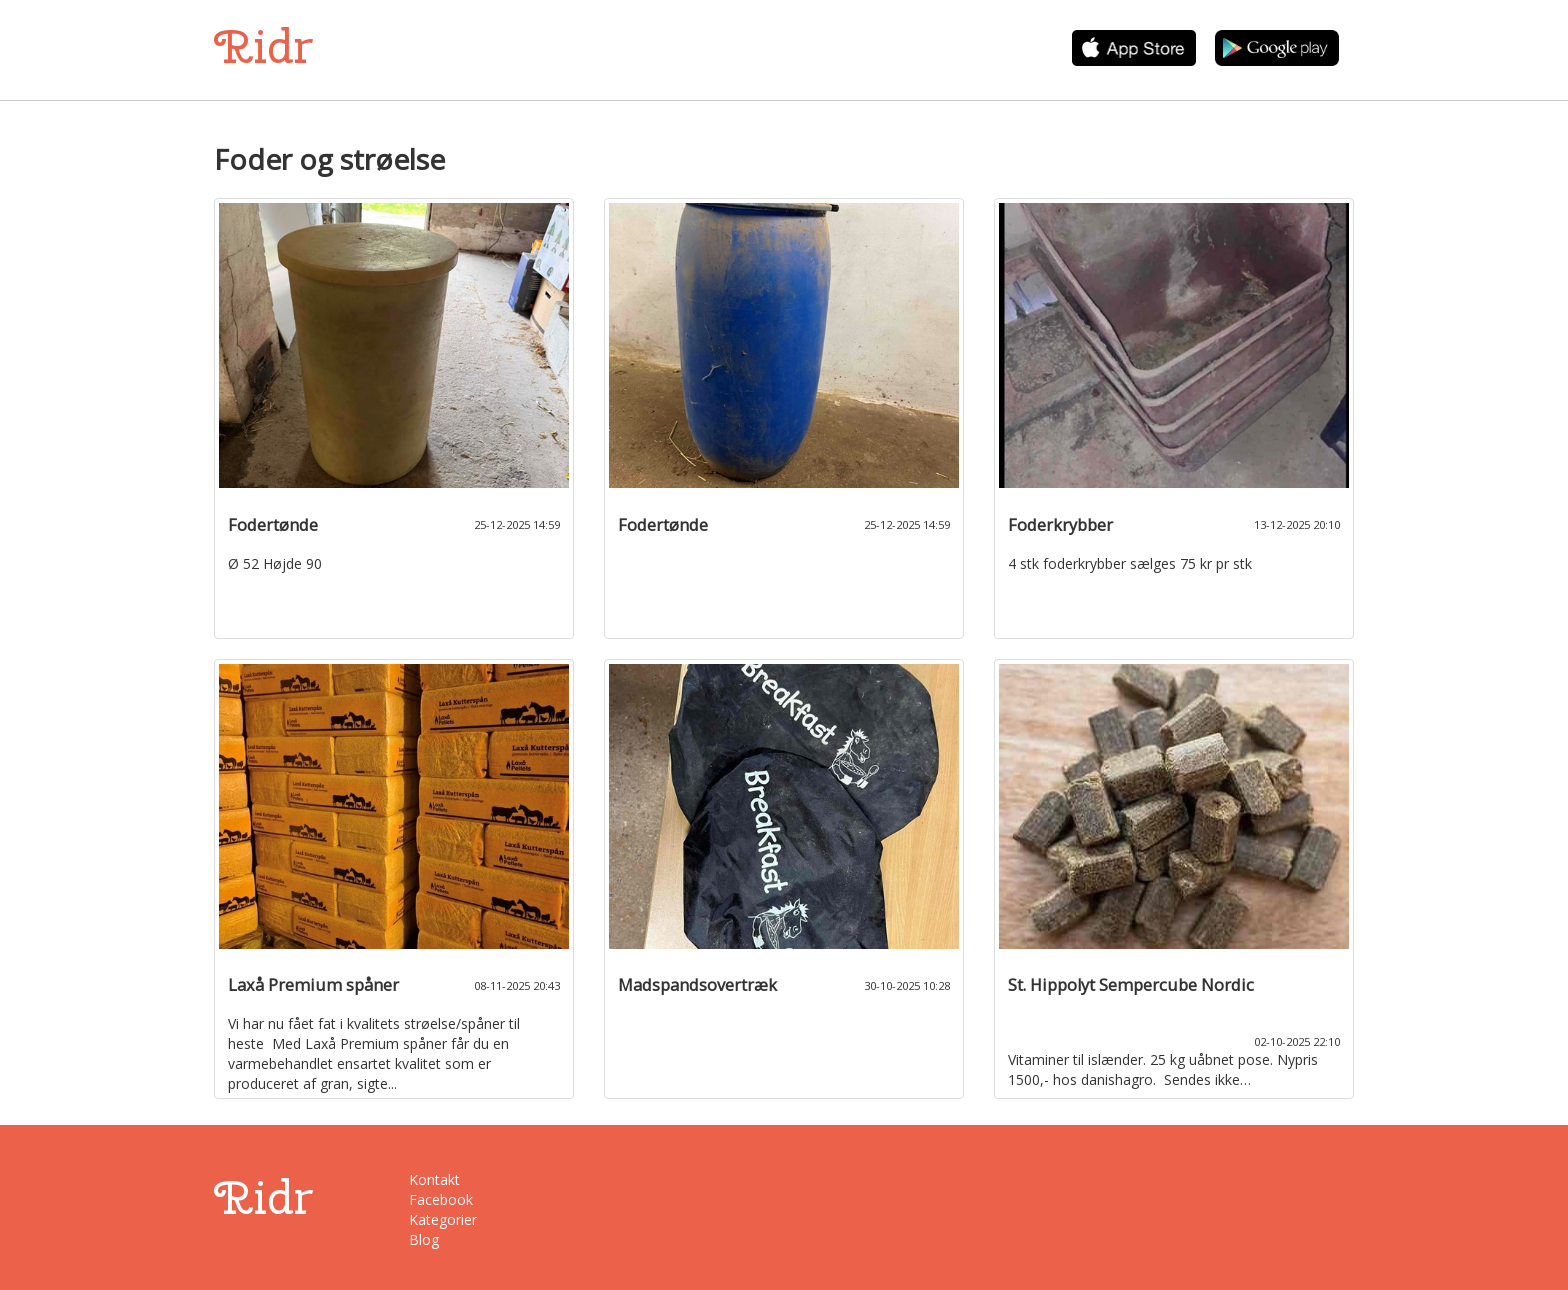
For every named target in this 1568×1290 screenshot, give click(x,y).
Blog (424, 1239)
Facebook (441, 1199)
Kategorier (443, 1219)
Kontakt (434, 1179)
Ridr (263, 46)
